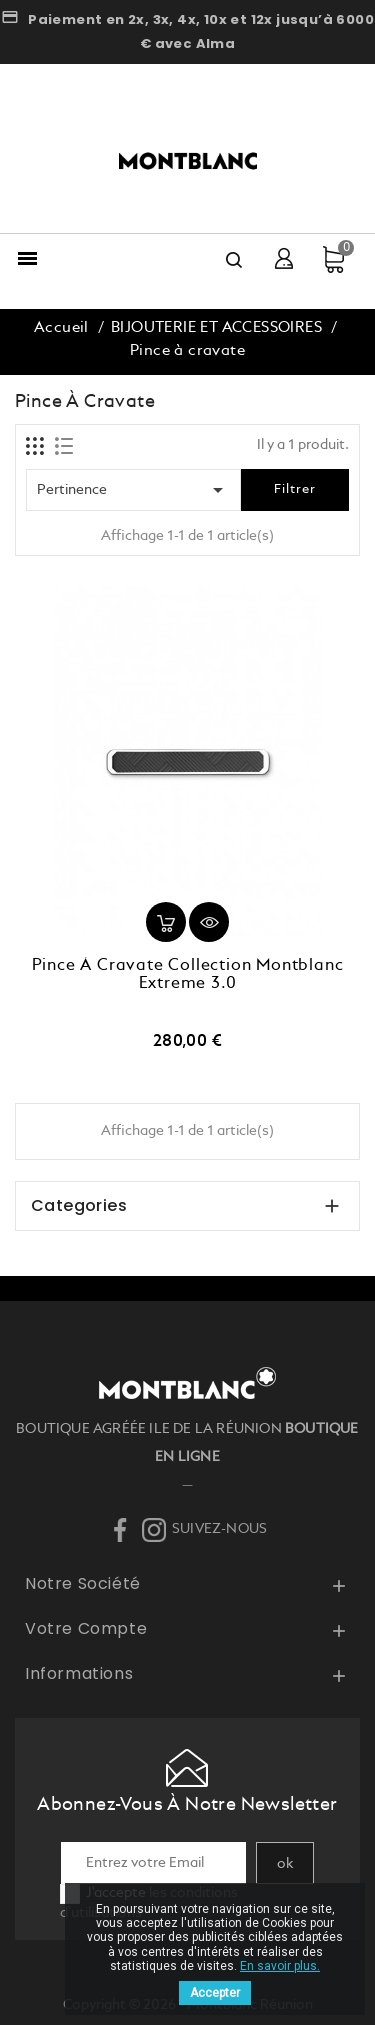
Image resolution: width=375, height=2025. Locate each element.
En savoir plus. (280, 1966)
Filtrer (295, 489)
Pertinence (133, 490)
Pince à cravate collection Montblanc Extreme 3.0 (188, 975)
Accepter (215, 1993)
